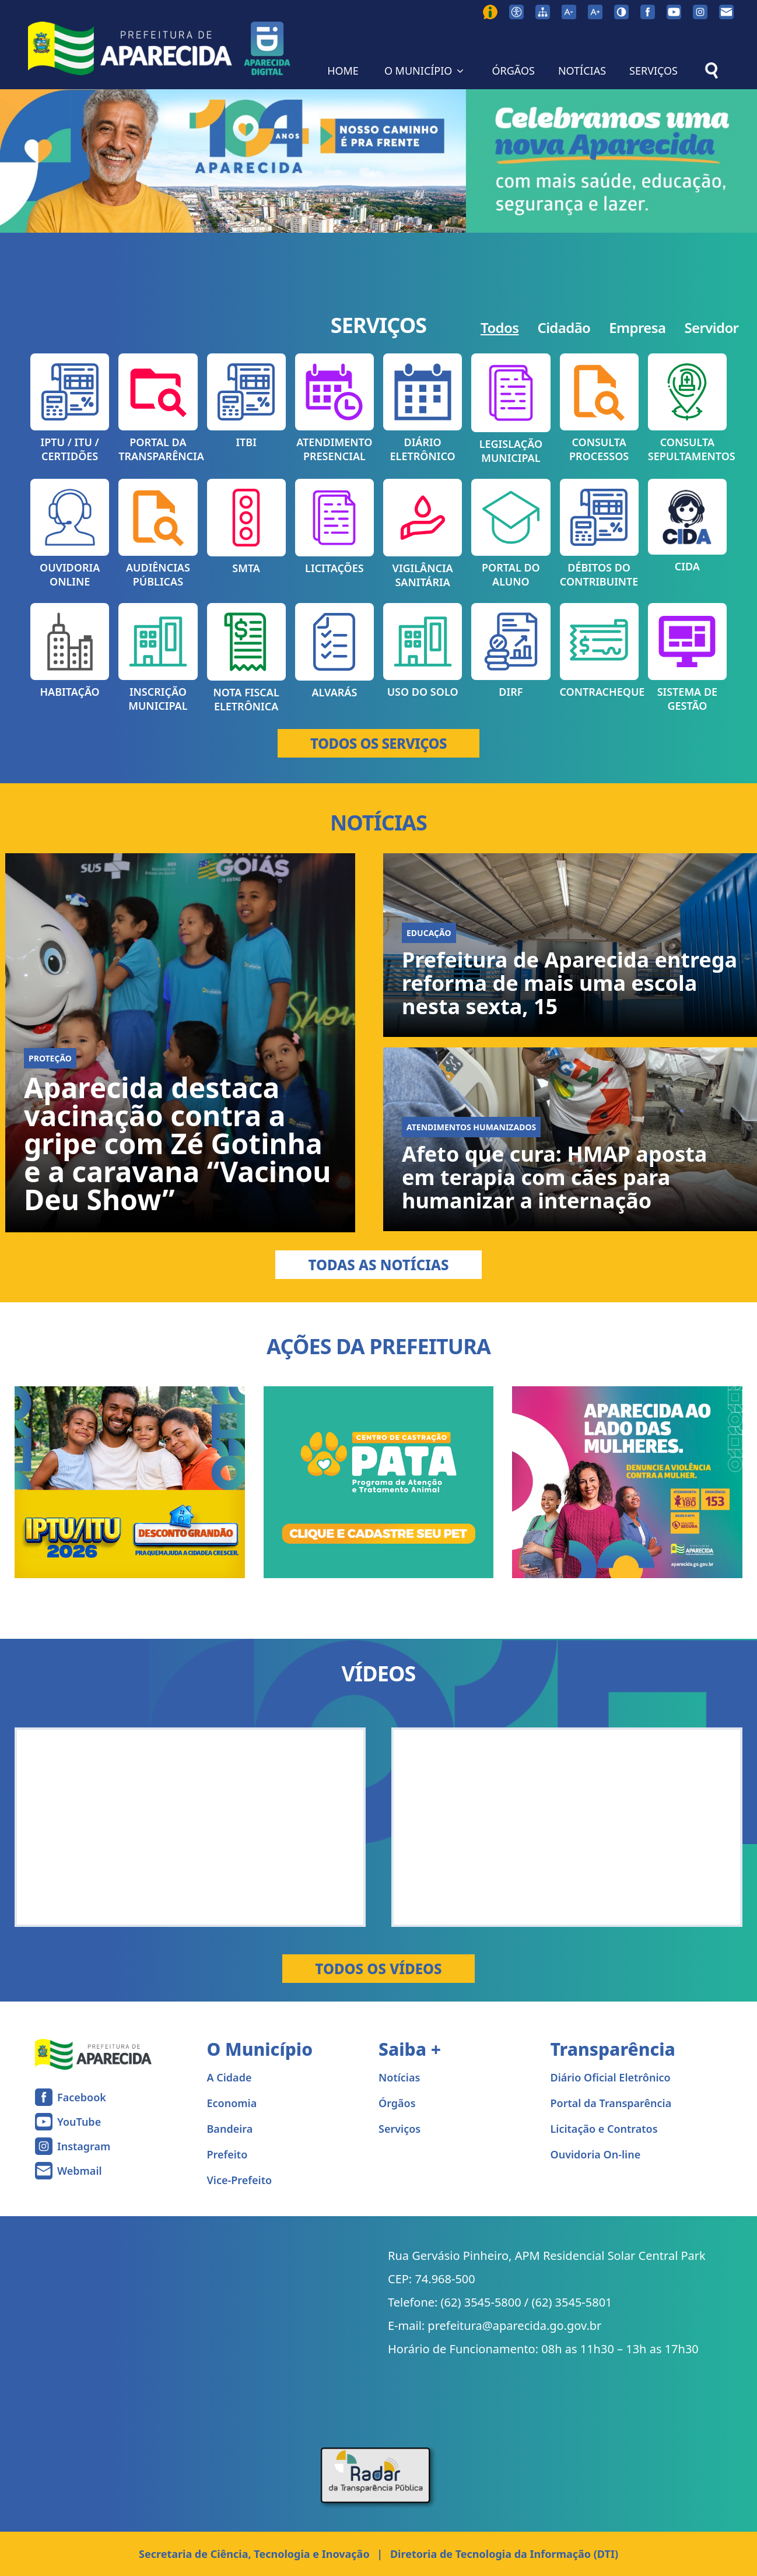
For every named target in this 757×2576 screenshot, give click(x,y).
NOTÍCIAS (582, 71)
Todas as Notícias (378, 1264)
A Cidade (229, 2077)
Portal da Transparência (611, 2103)
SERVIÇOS (653, 71)
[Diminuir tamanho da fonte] (569, 12)
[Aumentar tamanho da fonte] (595, 12)
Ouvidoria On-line (596, 2154)
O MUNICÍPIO (425, 71)
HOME (343, 71)
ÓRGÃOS (513, 71)
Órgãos (397, 2103)
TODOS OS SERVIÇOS (378, 743)
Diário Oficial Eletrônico (611, 2077)
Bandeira (230, 2129)
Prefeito (227, 2154)
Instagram (83, 2146)
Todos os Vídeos (378, 1968)
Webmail (79, 2171)
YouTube (79, 2122)
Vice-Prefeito (239, 2180)
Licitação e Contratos (604, 2129)
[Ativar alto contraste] (621, 12)
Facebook (81, 2097)
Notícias (399, 2077)
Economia (232, 2103)
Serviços (399, 2129)
